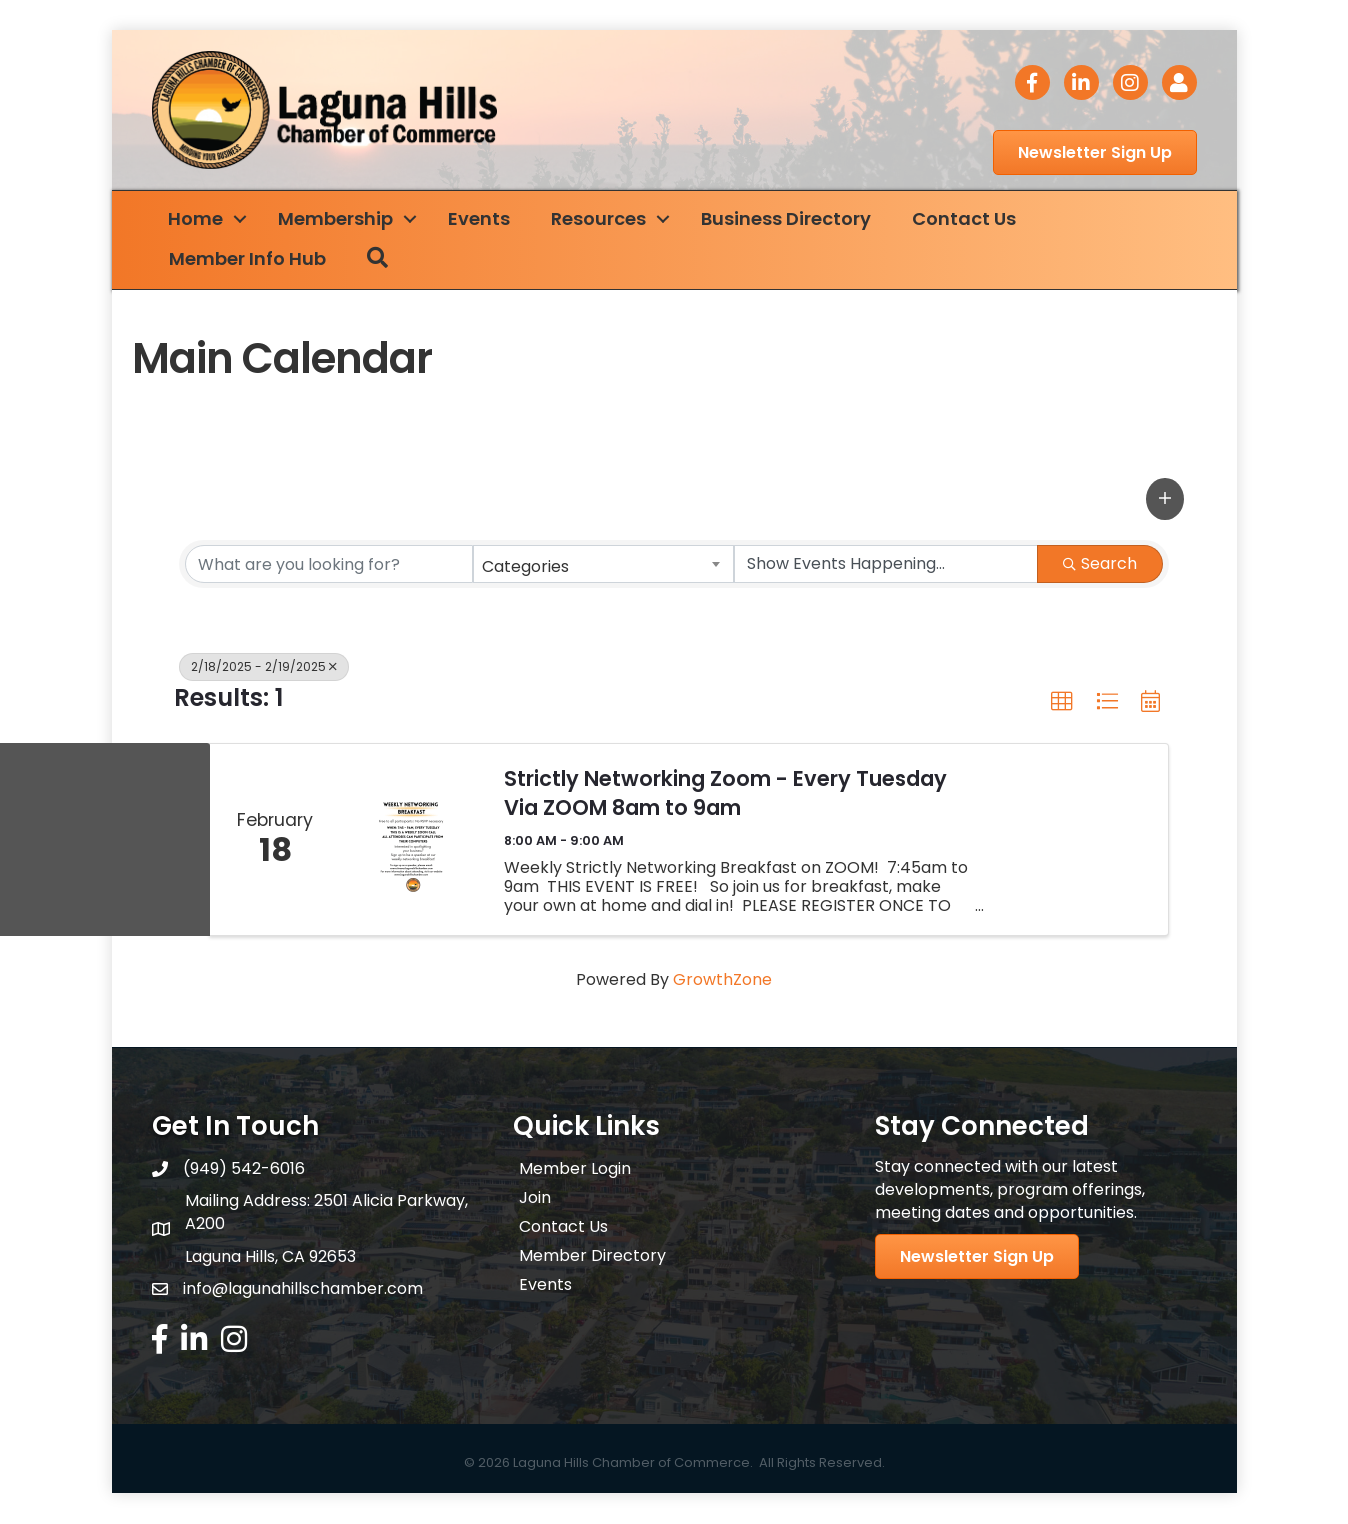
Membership (339, 219)
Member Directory (592, 1256)
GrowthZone (722, 980)
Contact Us (968, 219)
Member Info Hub (251, 259)
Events (483, 219)
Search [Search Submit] (1100, 564)
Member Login (575, 1169)
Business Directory (790, 219)
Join (535, 1198)
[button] (1165, 500)
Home (199, 219)
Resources (602, 219)
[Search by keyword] (329, 565)
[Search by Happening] (886, 565)
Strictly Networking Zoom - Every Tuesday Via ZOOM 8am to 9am (725, 794)
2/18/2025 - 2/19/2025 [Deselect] (264, 667)
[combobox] (604, 565)
